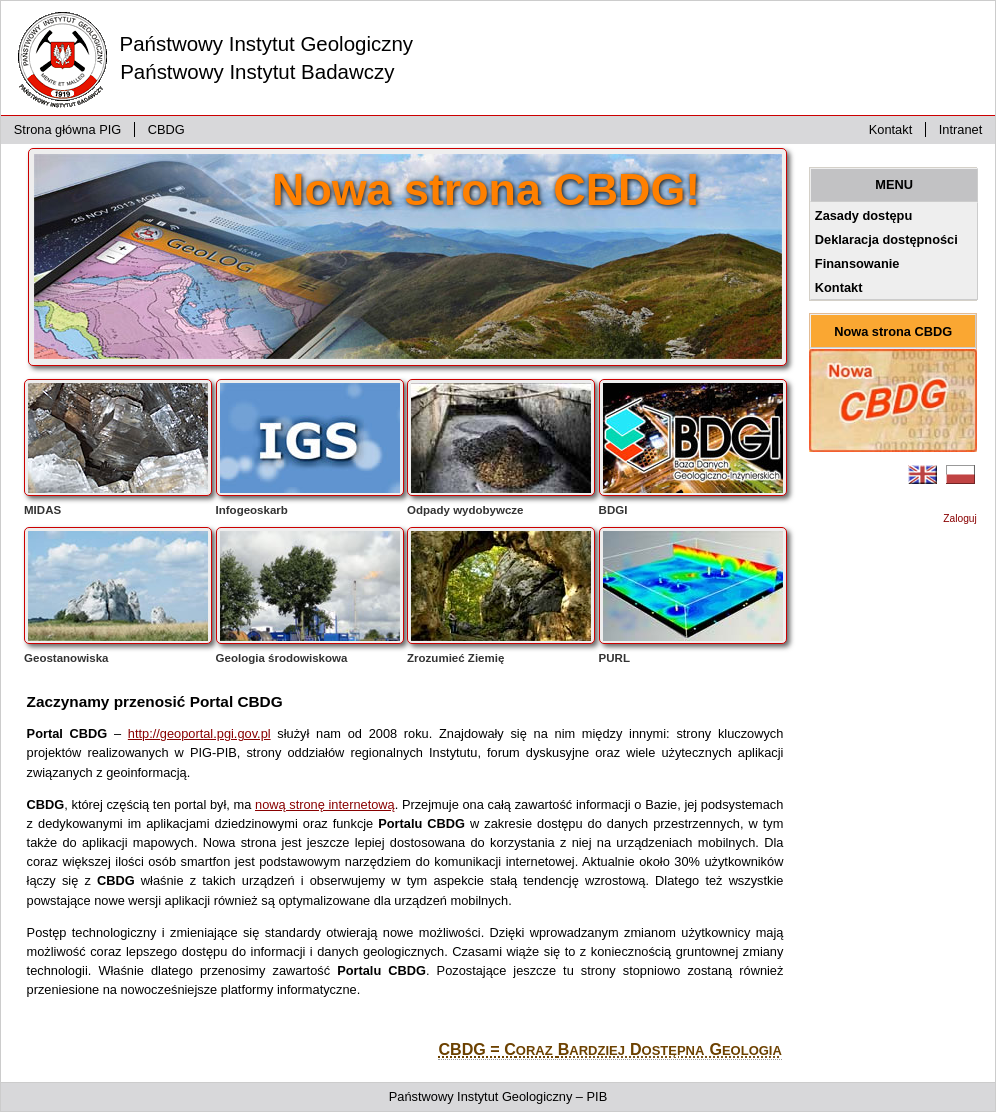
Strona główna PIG (67, 129)
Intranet (960, 129)
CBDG (166, 129)
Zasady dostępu (863, 215)
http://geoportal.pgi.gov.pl (199, 733)
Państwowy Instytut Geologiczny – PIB (498, 1096)
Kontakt (890, 129)
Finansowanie (857, 263)
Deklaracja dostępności (886, 239)
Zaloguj (960, 518)
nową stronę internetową (325, 804)
